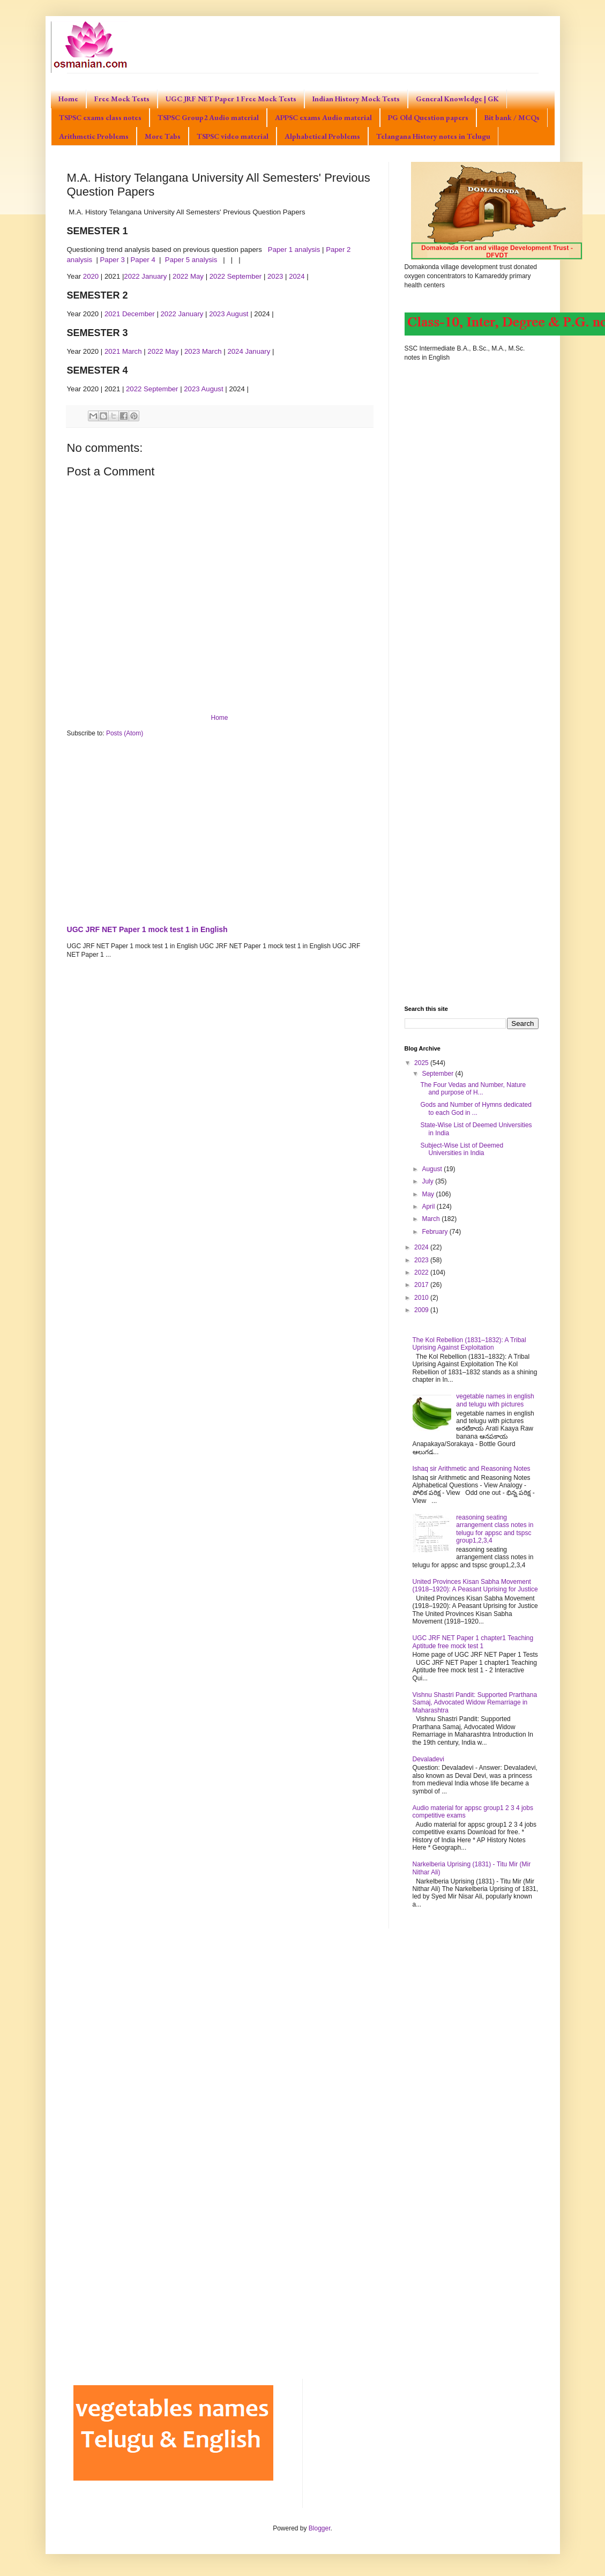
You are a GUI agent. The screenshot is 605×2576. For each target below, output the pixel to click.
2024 (298, 276)
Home (68, 98)
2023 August (228, 314)
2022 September (236, 276)
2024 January (248, 351)
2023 (276, 276)
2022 (422, 1272)
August (433, 1169)
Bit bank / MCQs (512, 117)
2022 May (189, 276)
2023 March (203, 351)
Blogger (320, 2528)
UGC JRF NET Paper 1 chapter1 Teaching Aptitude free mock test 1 (473, 1641)
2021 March (123, 351)
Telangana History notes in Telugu (433, 136)
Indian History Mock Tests (356, 98)
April (429, 1206)
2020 (92, 276)
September (438, 1073)
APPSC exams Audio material (323, 117)
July (428, 1181)
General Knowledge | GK (457, 98)
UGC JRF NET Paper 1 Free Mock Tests (231, 98)
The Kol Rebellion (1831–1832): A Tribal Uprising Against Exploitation (469, 1343)
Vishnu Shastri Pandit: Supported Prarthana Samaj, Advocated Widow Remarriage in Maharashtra (475, 1702)
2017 (422, 1285)
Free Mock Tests (122, 98)
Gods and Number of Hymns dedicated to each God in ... (475, 1108)
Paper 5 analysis (192, 260)
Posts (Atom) (124, 733)
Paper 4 (143, 260)
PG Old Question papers (428, 117)
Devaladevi (428, 1759)
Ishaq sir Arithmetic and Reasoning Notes (472, 1468)
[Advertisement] (219, 829)
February (435, 1231)
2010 (422, 1297)
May (429, 1194)
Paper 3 (112, 260)
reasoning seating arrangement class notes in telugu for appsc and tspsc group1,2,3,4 (494, 1529)
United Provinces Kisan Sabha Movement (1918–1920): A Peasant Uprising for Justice (475, 1585)
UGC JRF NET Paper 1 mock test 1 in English (147, 929)
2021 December (129, 314)
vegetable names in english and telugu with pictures (495, 1400)
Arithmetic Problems (94, 136)
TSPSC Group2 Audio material (208, 117)
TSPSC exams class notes (100, 117)
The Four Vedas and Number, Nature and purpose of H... (473, 1088)
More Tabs (163, 136)
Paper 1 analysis (294, 249)
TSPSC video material (232, 136)
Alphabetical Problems (322, 136)
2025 (422, 1063)
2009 (422, 1310)
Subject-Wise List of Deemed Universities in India (461, 1149)
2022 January (145, 276)
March (432, 1219)
